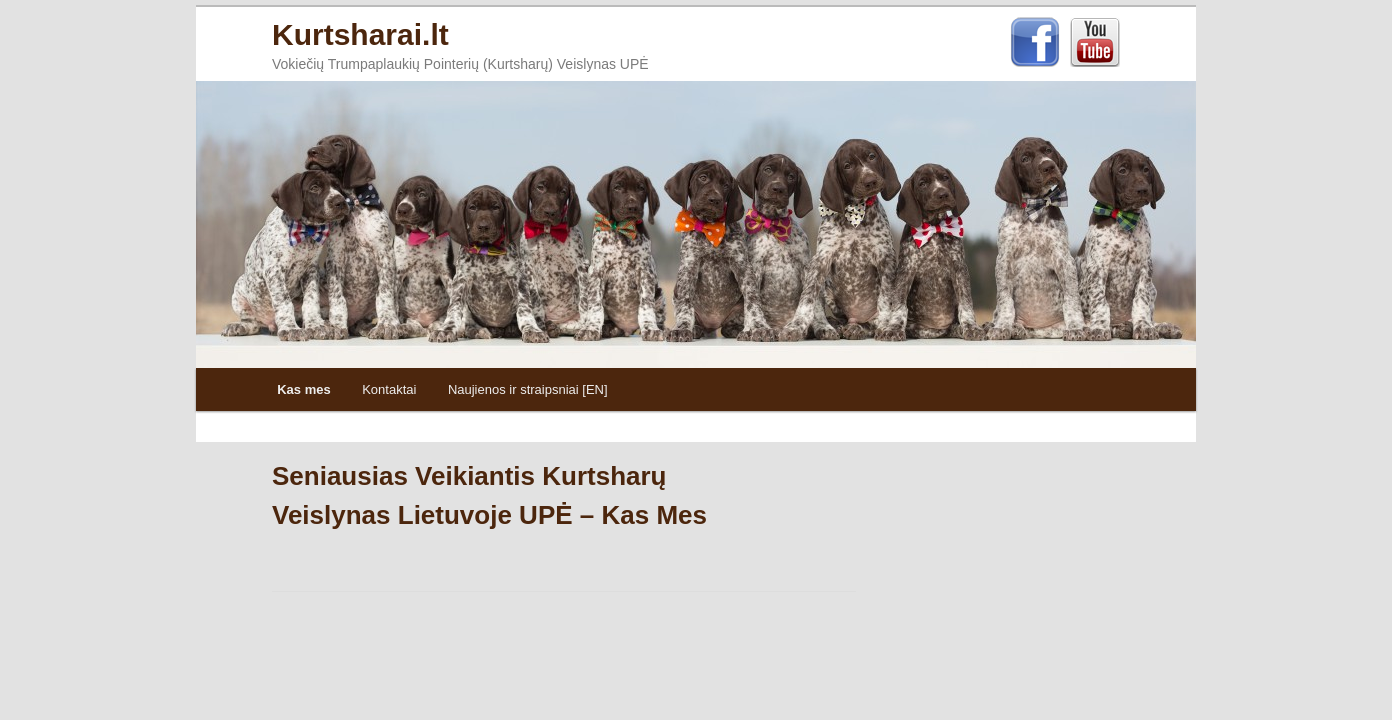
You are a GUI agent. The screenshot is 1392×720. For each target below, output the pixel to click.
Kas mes (303, 389)
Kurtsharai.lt (360, 34)
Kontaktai (389, 389)
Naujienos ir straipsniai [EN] (528, 389)
